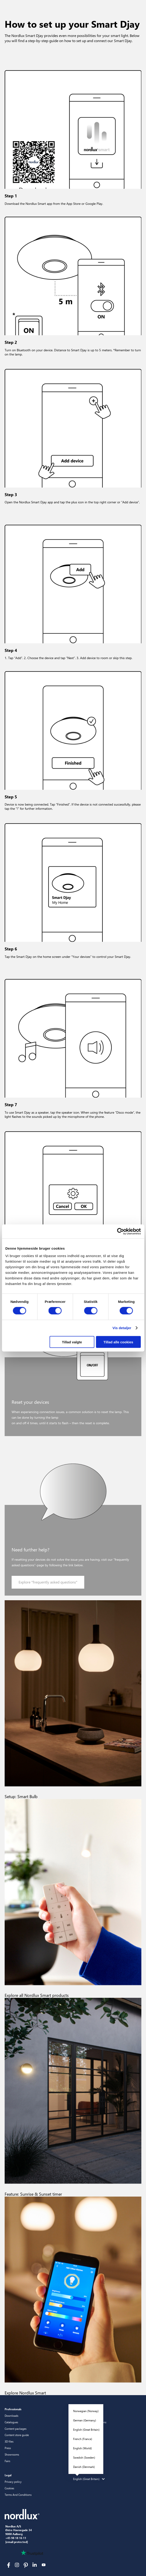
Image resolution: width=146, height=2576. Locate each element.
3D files (9, 2441)
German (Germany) (84, 2420)
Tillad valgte (72, 1342)
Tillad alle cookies (118, 1342)
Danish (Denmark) (84, 2467)
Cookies (9, 2488)
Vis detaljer (122, 1328)
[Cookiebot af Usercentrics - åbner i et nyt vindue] (120, 1231)
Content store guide (17, 2435)
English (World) (82, 2448)
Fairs (7, 2461)
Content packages (15, 2428)
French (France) (82, 2439)
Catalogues (11, 2422)
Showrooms (12, 2454)
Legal (8, 2475)
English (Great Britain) (86, 2429)
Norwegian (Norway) (86, 2411)
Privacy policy (13, 2481)
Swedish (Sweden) (84, 2457)
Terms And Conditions (18, 2494)
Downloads (11, 2415)
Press (8, 2448)
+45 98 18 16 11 (15, 2538)
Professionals (13, 2409)
